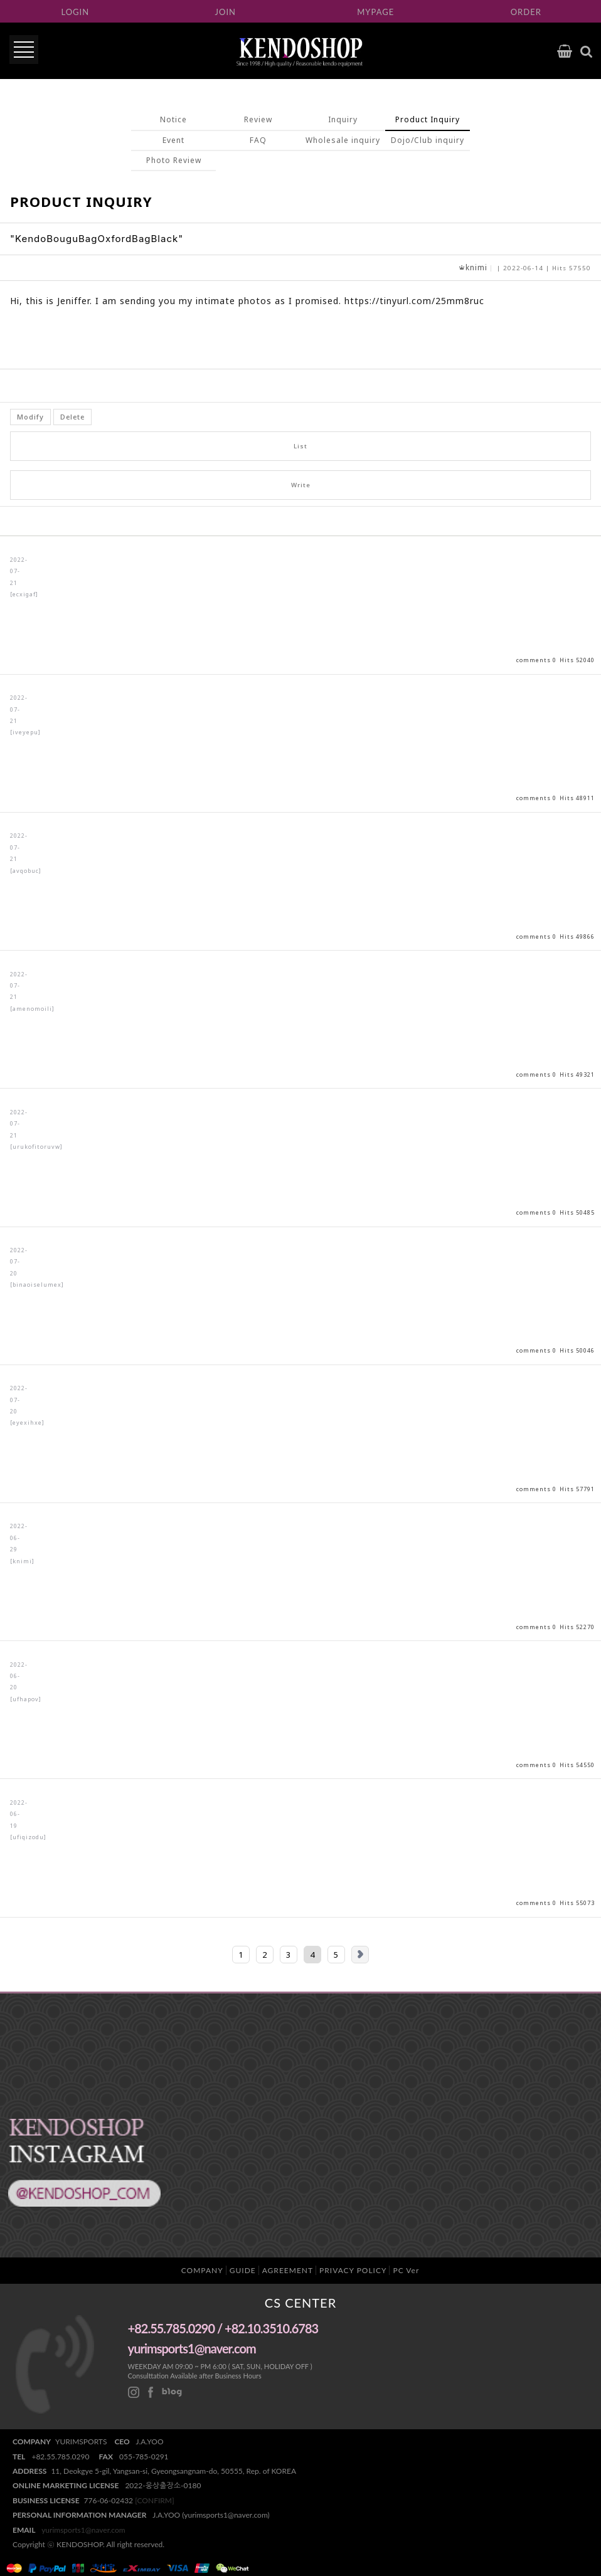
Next (360, 1954)
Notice (173, 119)
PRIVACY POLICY (352, 2270)
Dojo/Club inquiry (427, 140)
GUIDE (243, 2270)
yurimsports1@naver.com (83, 2530)
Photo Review (173, 160)
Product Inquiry (427, 119)
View (300, 605)
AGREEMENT (287, 2270)
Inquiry (343, 119)
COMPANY (202, 2270)
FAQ (258, 140)
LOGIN (75, 12)
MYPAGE (375, 12)
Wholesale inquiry (343, 140)
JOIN (225, 12)
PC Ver (406, 2270)
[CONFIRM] (154, 2500)
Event (173, 140)
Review (258, 119)
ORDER (526, 12)
